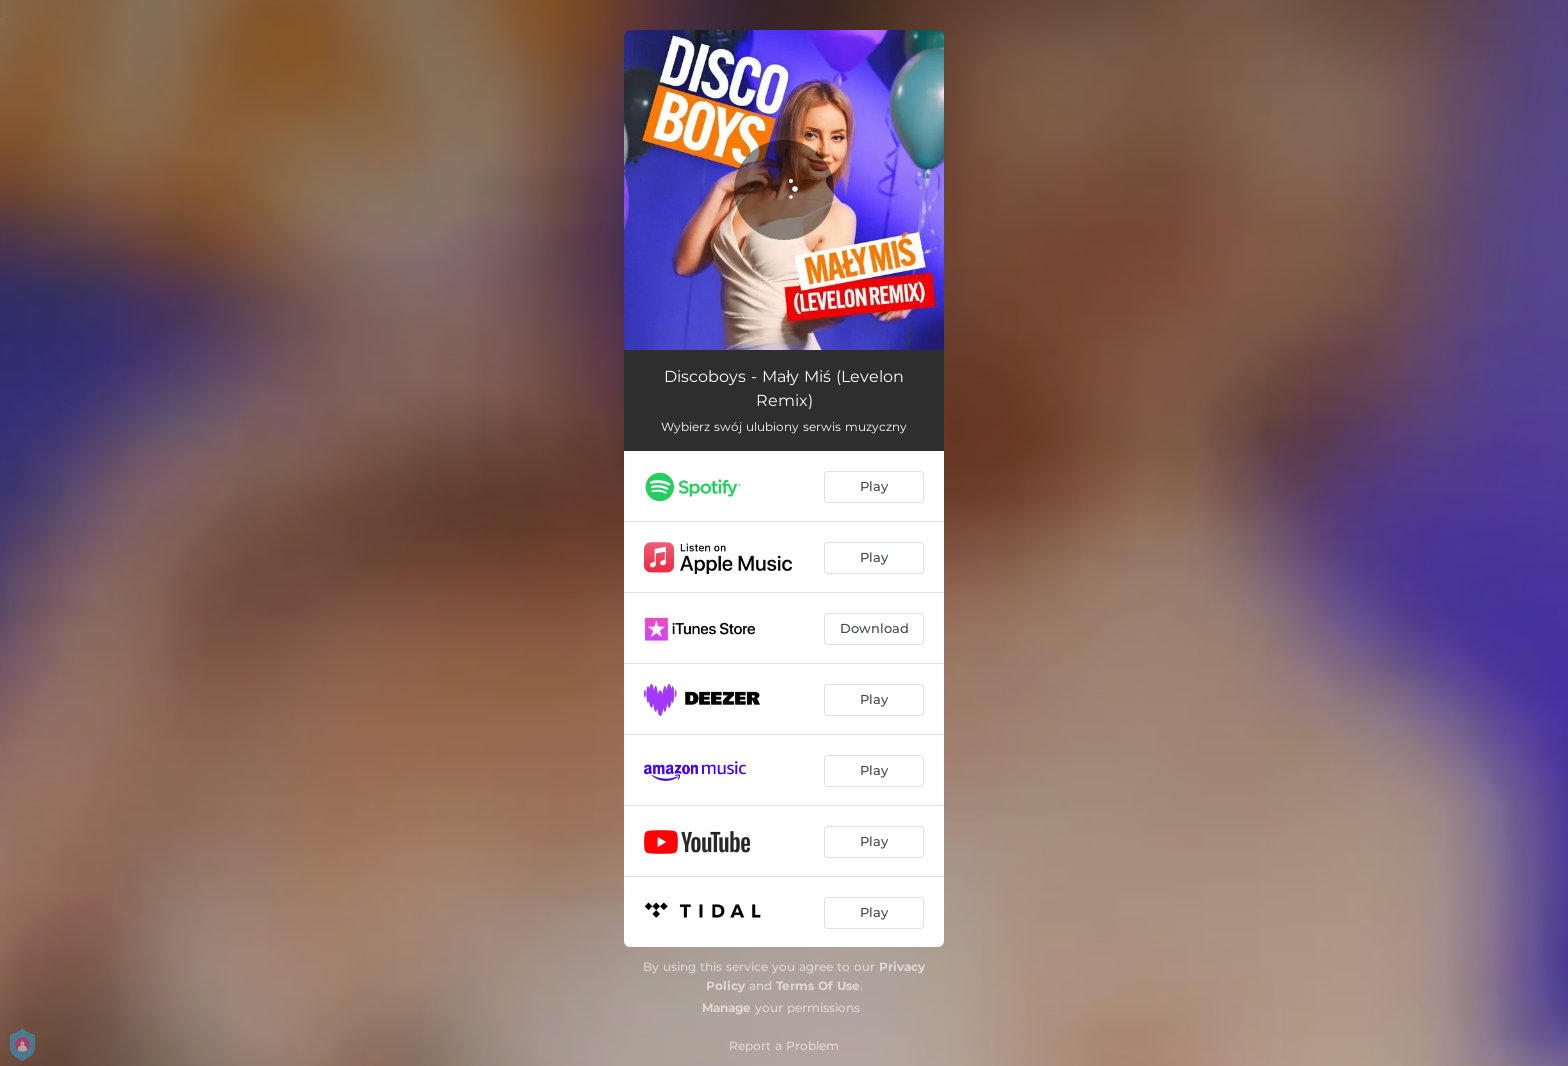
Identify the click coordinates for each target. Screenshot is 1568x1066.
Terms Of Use (818, 985)
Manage (726, 1007)
